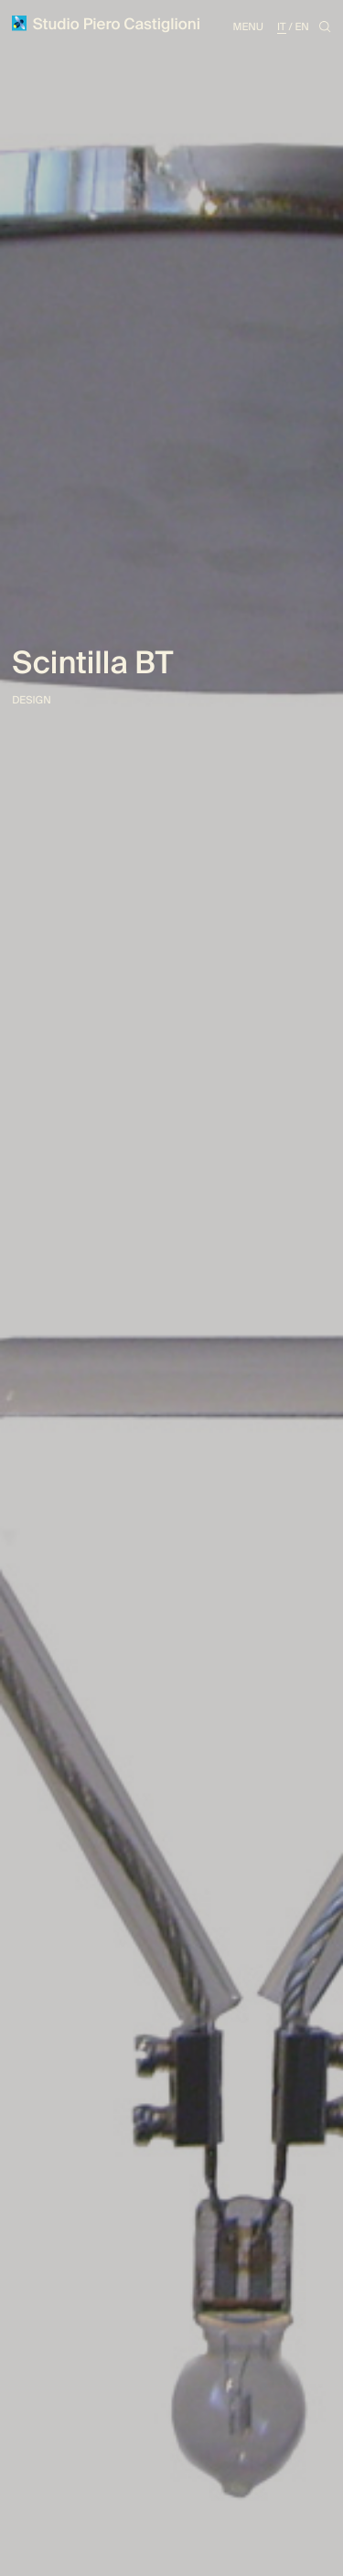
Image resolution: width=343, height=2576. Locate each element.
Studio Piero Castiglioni (106, 25)
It (281, 27)
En (301, 27)
